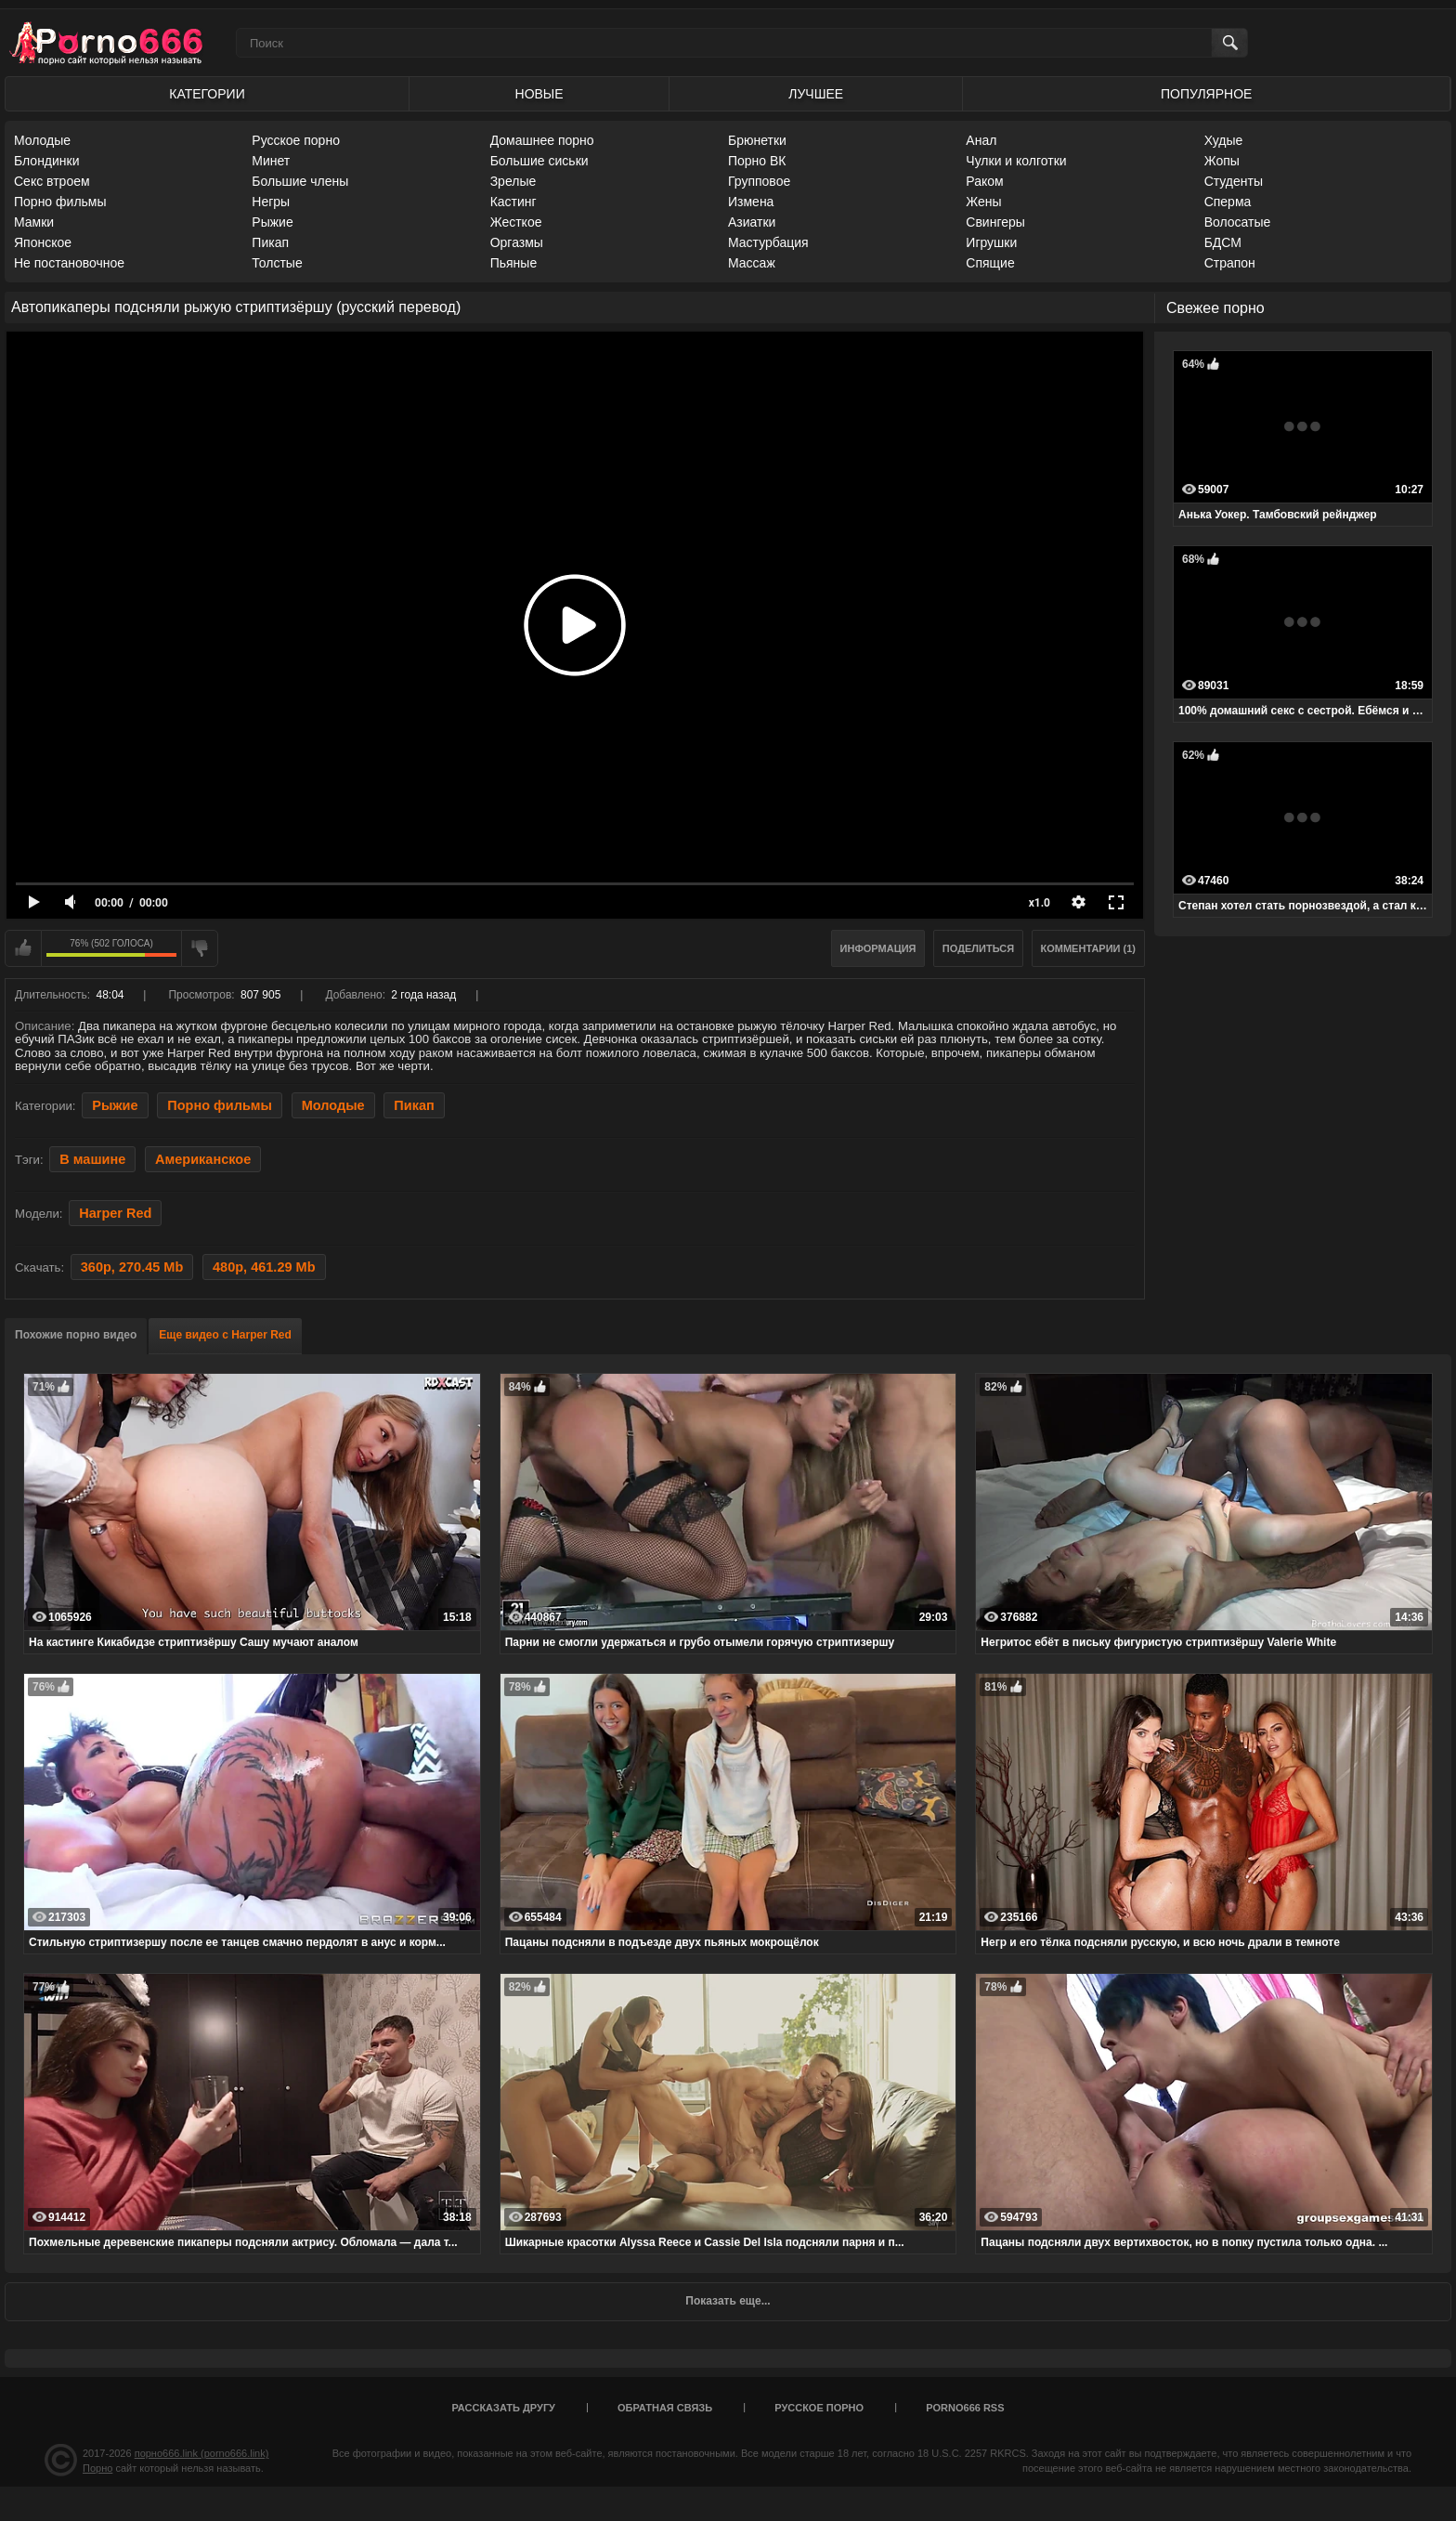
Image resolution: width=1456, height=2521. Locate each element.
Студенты (1233, 181)
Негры (271, 201)
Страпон (1229, 262)
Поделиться (978, 948)
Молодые (42, 140)
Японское (43, 242)
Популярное (1206, 93)
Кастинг (513, 201)
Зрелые (513, 181)
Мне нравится (23, 948)
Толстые (277, 262)
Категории (206, 93)
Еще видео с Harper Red (225, 1334)
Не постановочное (69, 262)
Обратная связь (665, 2407)
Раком (984, 181)
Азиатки (751, 222)
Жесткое (516, 222)
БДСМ (1223, 242)
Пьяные (514, 262)
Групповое (759, 181)
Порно (97, 2468)
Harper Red (115, 1213)
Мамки (34, 222)
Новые (539, 93)
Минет (271, 160)
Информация (878, 948)
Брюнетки (757, 140)
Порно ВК (757, 160)
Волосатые (1237, 222)
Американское (203, 1159)
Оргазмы (516, 242)
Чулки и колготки (1016, 160)
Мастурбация (768, 242)
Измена (751, 201)
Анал (981, 140)
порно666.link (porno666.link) (202, 2453)
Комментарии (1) (1089, 948)
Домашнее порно (542, 140)
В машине (92, 1159)
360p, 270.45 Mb (132, 1267)
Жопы (1222, 160)
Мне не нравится (199, 948)
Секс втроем (52, 181)
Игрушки (991, 242)
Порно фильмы (60, 201)
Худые (1223, 140)
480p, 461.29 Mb (264, 1267)
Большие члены (300, 181)
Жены (983, 201)
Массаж (751, 262)
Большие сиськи (539, 160)
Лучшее (815, 93)
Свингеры (995, 222)
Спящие (990, 262)
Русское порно (296, 140)
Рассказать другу (503, 2407)
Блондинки (47, 160)
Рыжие (272, 222)
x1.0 (1039, 902)
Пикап (270, 242)
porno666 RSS (965, 2407)
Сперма (1228, 201)
